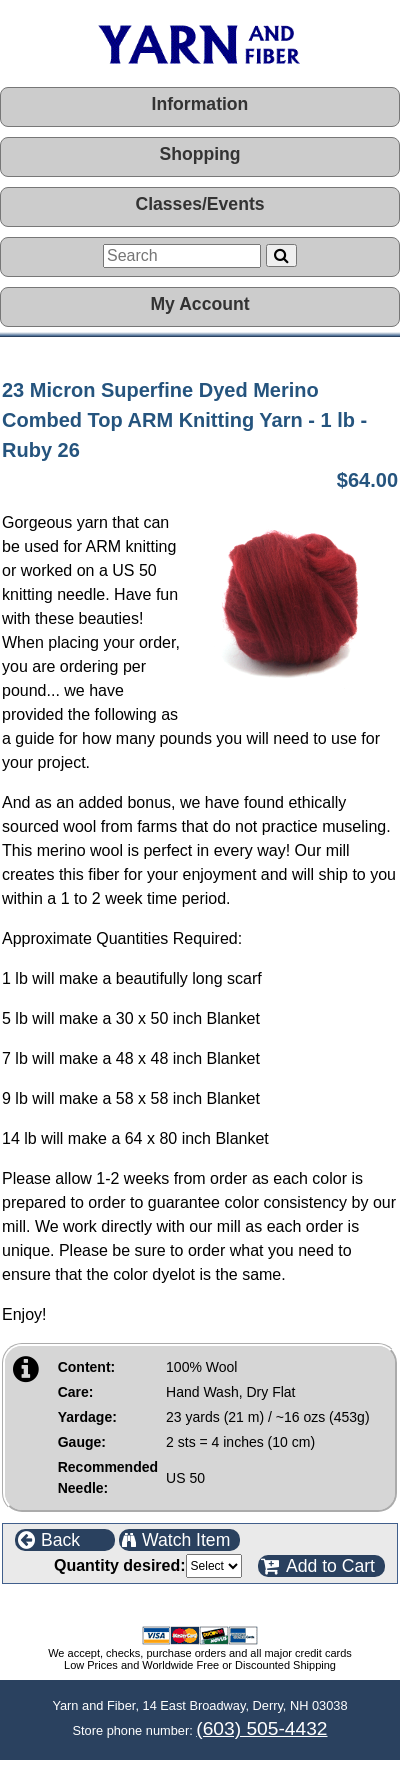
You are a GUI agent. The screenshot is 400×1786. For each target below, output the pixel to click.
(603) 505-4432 (261, 1728)
